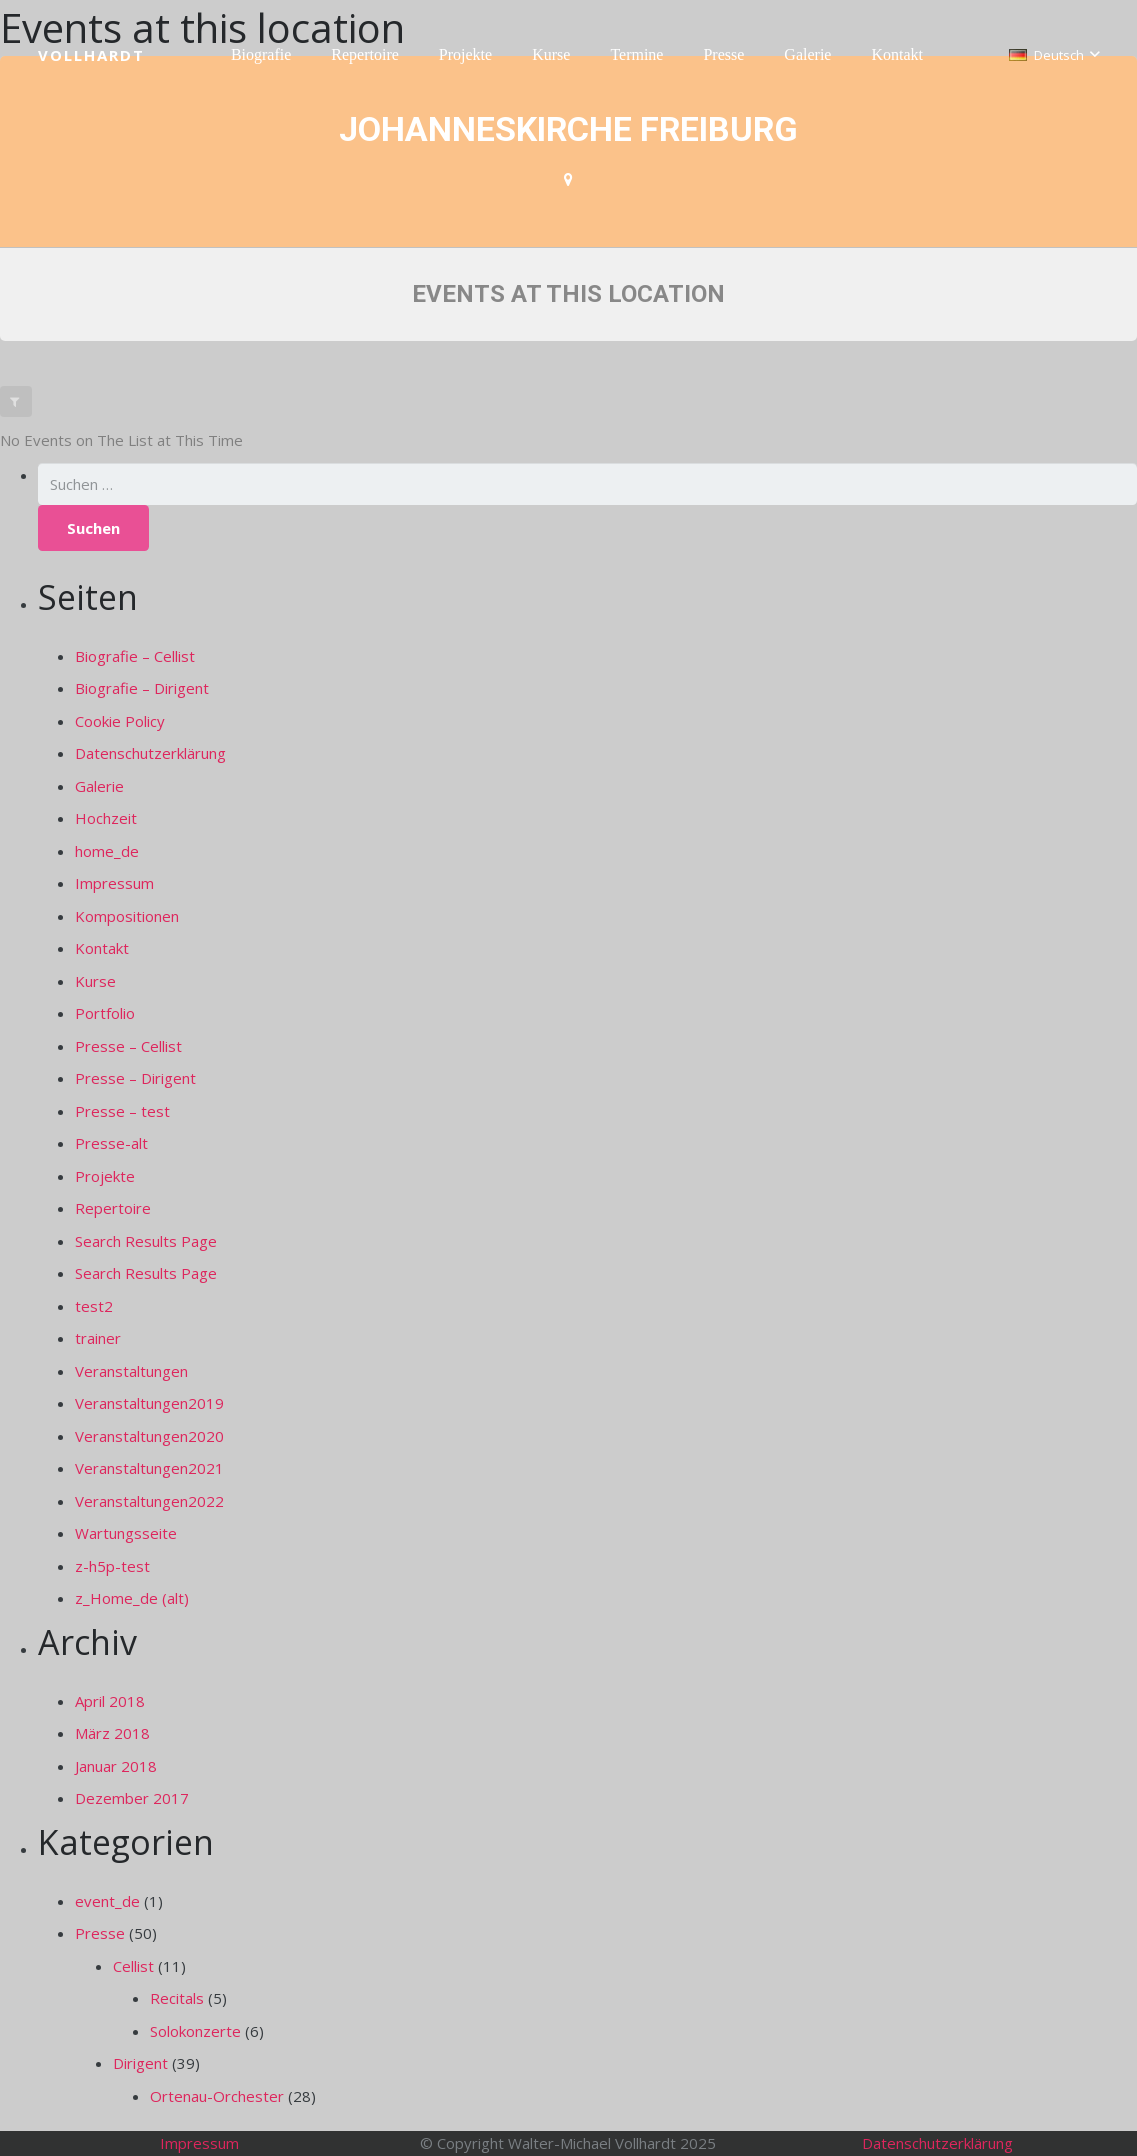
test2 (94, 1306)
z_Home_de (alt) (132, 1598)
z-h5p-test (112, 1566)
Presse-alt (111, 1143)
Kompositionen (127, 916)
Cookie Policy (120, 721)
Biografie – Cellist (135, 656)
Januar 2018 (116, 1766)
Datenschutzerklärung (150, 753)
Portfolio (105, 1013)
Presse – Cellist (128, 1046)
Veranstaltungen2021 (149, 1468)
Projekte (105, 1176)
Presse (100, 1933)
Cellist (133, 1966)
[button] (1054, 55)
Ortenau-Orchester (217, 2096)
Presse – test (122, 1111)
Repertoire (113, 1208)
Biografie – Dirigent (142, 688)
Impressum (114, 883)
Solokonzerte (195, 2031)
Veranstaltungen (131, 1371)
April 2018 (110, 1701)
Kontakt (102, 948)
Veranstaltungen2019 (149, 1403)
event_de (107, 1901)
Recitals (177, 1998)
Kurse (95, 981)
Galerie (99, 786)
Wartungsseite (126, 1533)
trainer (98, 1338)
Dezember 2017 (132, 1798)
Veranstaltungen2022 (149, 1501)
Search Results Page (146, 1241)
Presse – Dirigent (135, 1078)
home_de (107, 851)
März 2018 (112, 1733)
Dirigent (140, 2063)
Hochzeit (106, 818)
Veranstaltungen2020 (149, 1436)
